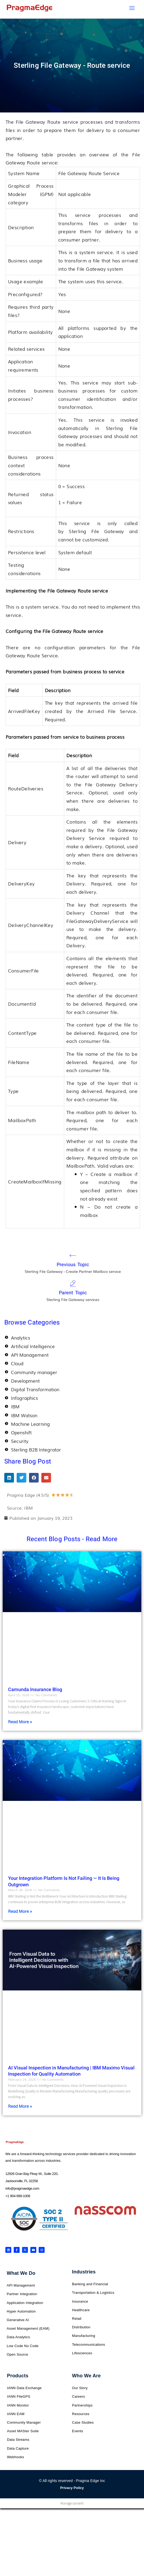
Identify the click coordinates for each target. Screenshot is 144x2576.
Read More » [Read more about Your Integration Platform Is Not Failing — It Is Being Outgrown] (20, 1911)
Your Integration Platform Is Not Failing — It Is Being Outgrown (63, 1881)
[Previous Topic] (73, 1255)
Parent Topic (73, 1292)
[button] (9, 1478)
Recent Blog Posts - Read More (72, 1539)
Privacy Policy (72, 2488)
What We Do (21, 2273)
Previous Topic (73, 1264)
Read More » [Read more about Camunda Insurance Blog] (20, 1721)
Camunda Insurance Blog (35, 1689)
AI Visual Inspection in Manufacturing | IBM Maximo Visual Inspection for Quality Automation (71, 2071)
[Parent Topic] (73, 1283)
